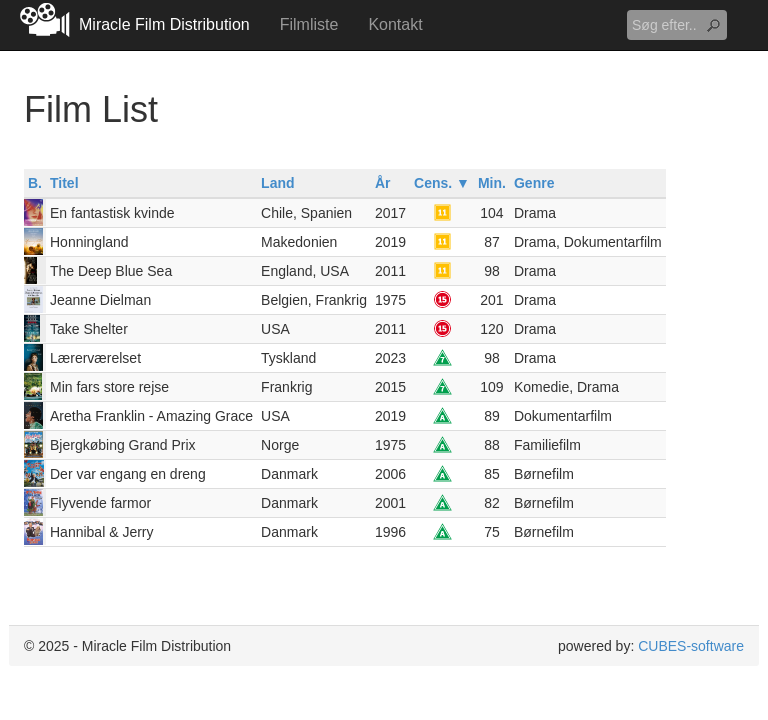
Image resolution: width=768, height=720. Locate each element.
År (383, 183)
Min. (492, 183)
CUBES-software (691, 646)
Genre (534, 183)
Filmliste (309, 24)
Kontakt (395, 24)
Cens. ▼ (442, 183)
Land (277, 183)
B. (35, 183)
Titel (64, 183)
